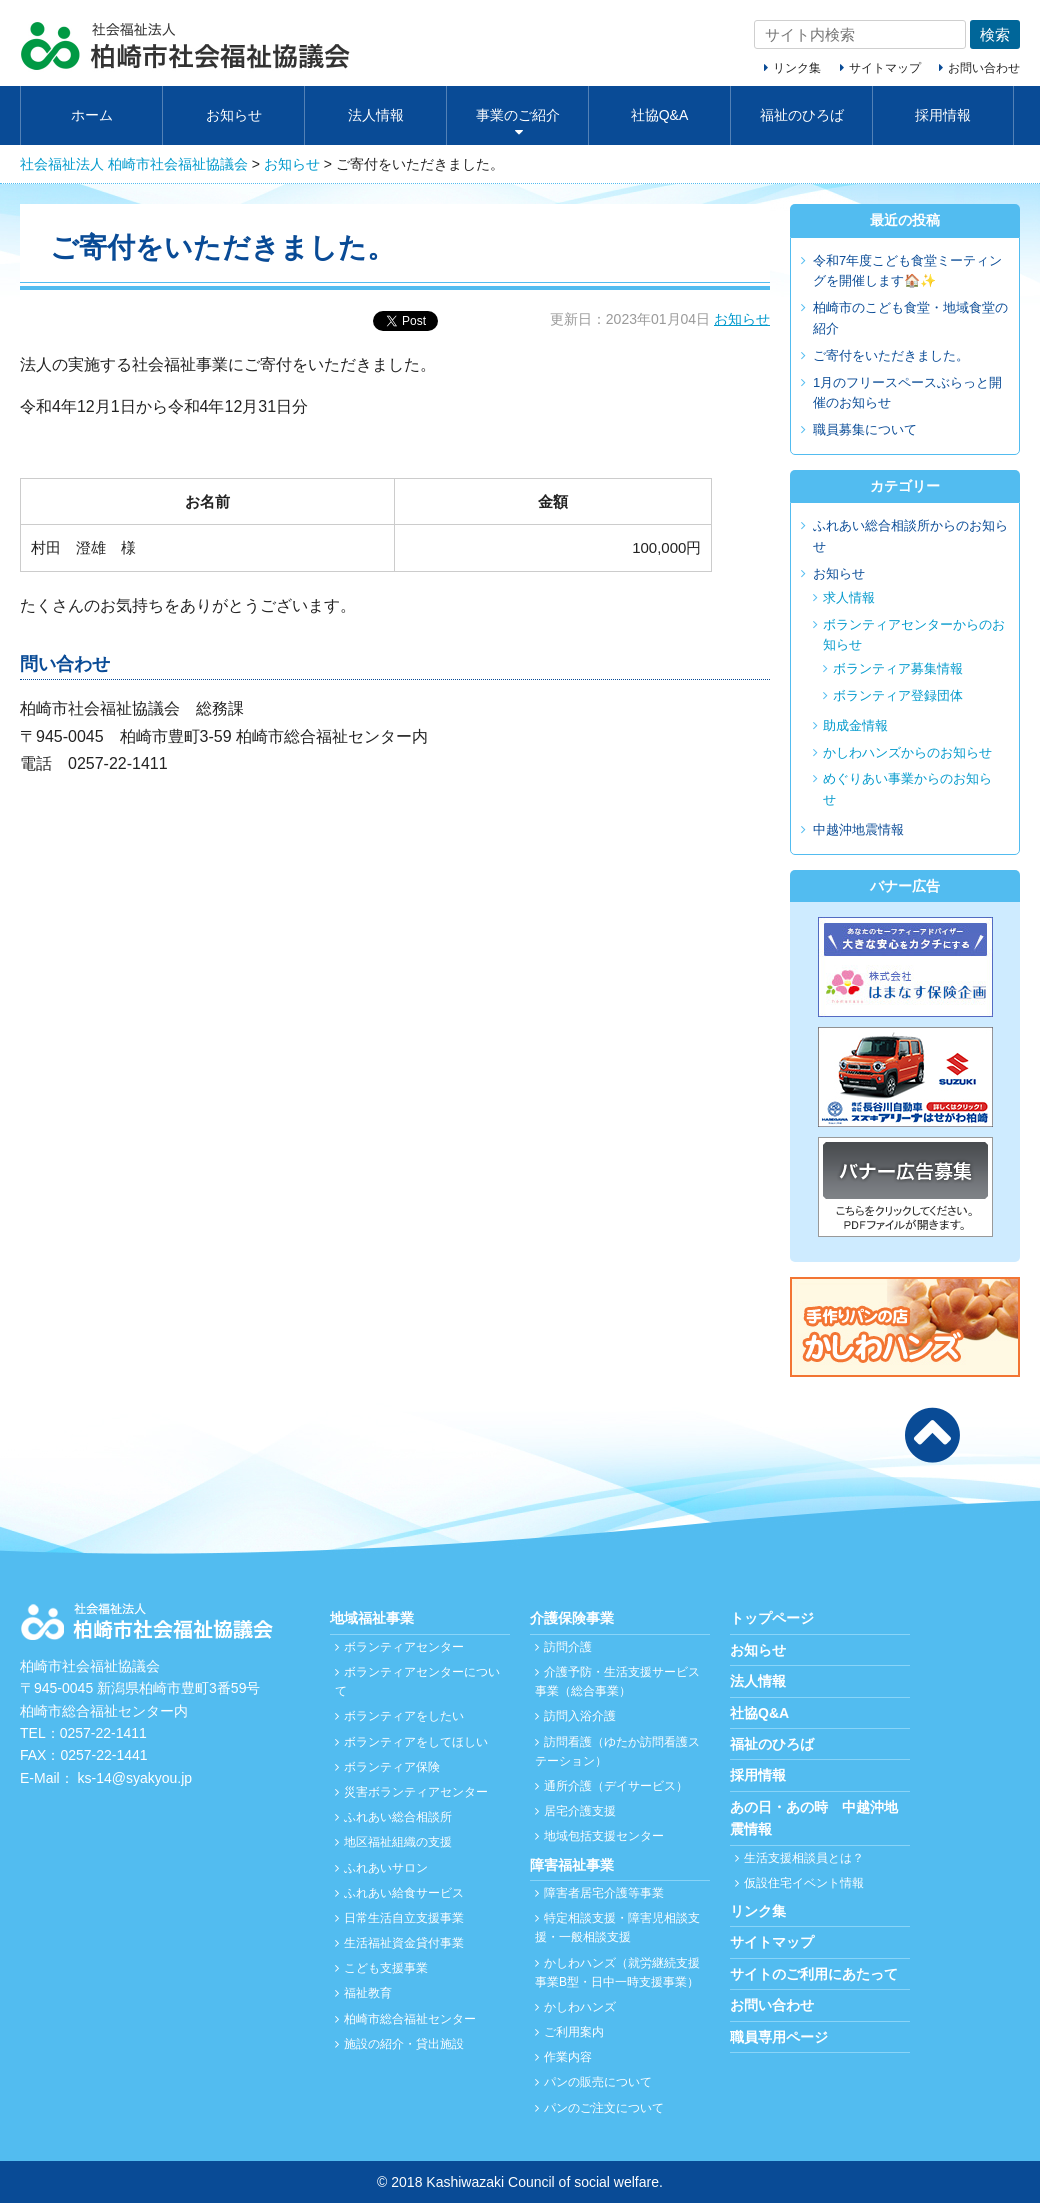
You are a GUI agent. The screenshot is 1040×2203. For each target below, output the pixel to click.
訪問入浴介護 (580, 1716)
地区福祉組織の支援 (398, 1842)
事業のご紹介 (518, 115)
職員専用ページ (779, 2037)
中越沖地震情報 (858, 829)
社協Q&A (660, 115)
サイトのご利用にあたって (814, 1974)
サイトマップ (885, 68)
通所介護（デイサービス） (616, 1786)
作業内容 (568, 2057)
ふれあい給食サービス (404, 1893)
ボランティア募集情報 (898, 668)
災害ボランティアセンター (416, 1792)
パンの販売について (598, 2082)
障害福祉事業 (572, 1865)
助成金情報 (855, 725)
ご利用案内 (574, 2032)
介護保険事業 (572, 1618)
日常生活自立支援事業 (404, 1918)
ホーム (92, 115)
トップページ (772, 1618)
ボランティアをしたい (404, 1716)
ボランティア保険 (392, 1767)
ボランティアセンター (404, 1647)
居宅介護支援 (580, 1811)
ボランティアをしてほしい (416, 1742)
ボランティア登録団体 (898, 695)
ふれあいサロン (386, 1868)
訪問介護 (568, 1647)
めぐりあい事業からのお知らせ (907, 789)
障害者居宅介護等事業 (604, 1893)
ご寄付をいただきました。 (891, 355)
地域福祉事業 (372, 1618)
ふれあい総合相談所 (398, 1817)
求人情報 (849, 597)
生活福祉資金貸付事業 (404, 1943)
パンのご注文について (604, 2108)
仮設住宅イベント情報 (804, 1883)
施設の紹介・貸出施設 (404, 2044)
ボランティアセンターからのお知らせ (914, 635)
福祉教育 (368, 1993)
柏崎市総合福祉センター (410, 2019)
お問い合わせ (984, 68)
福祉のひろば (802, 115)
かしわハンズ (580, 2007)
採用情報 (943, 115)
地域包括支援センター (604, 1836)
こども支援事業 (386, 1968)
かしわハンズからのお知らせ (907, 752)
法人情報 (376, 115)
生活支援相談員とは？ (804, 1858)
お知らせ (234, 115)
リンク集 (797, 68)
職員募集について (865, 429)
